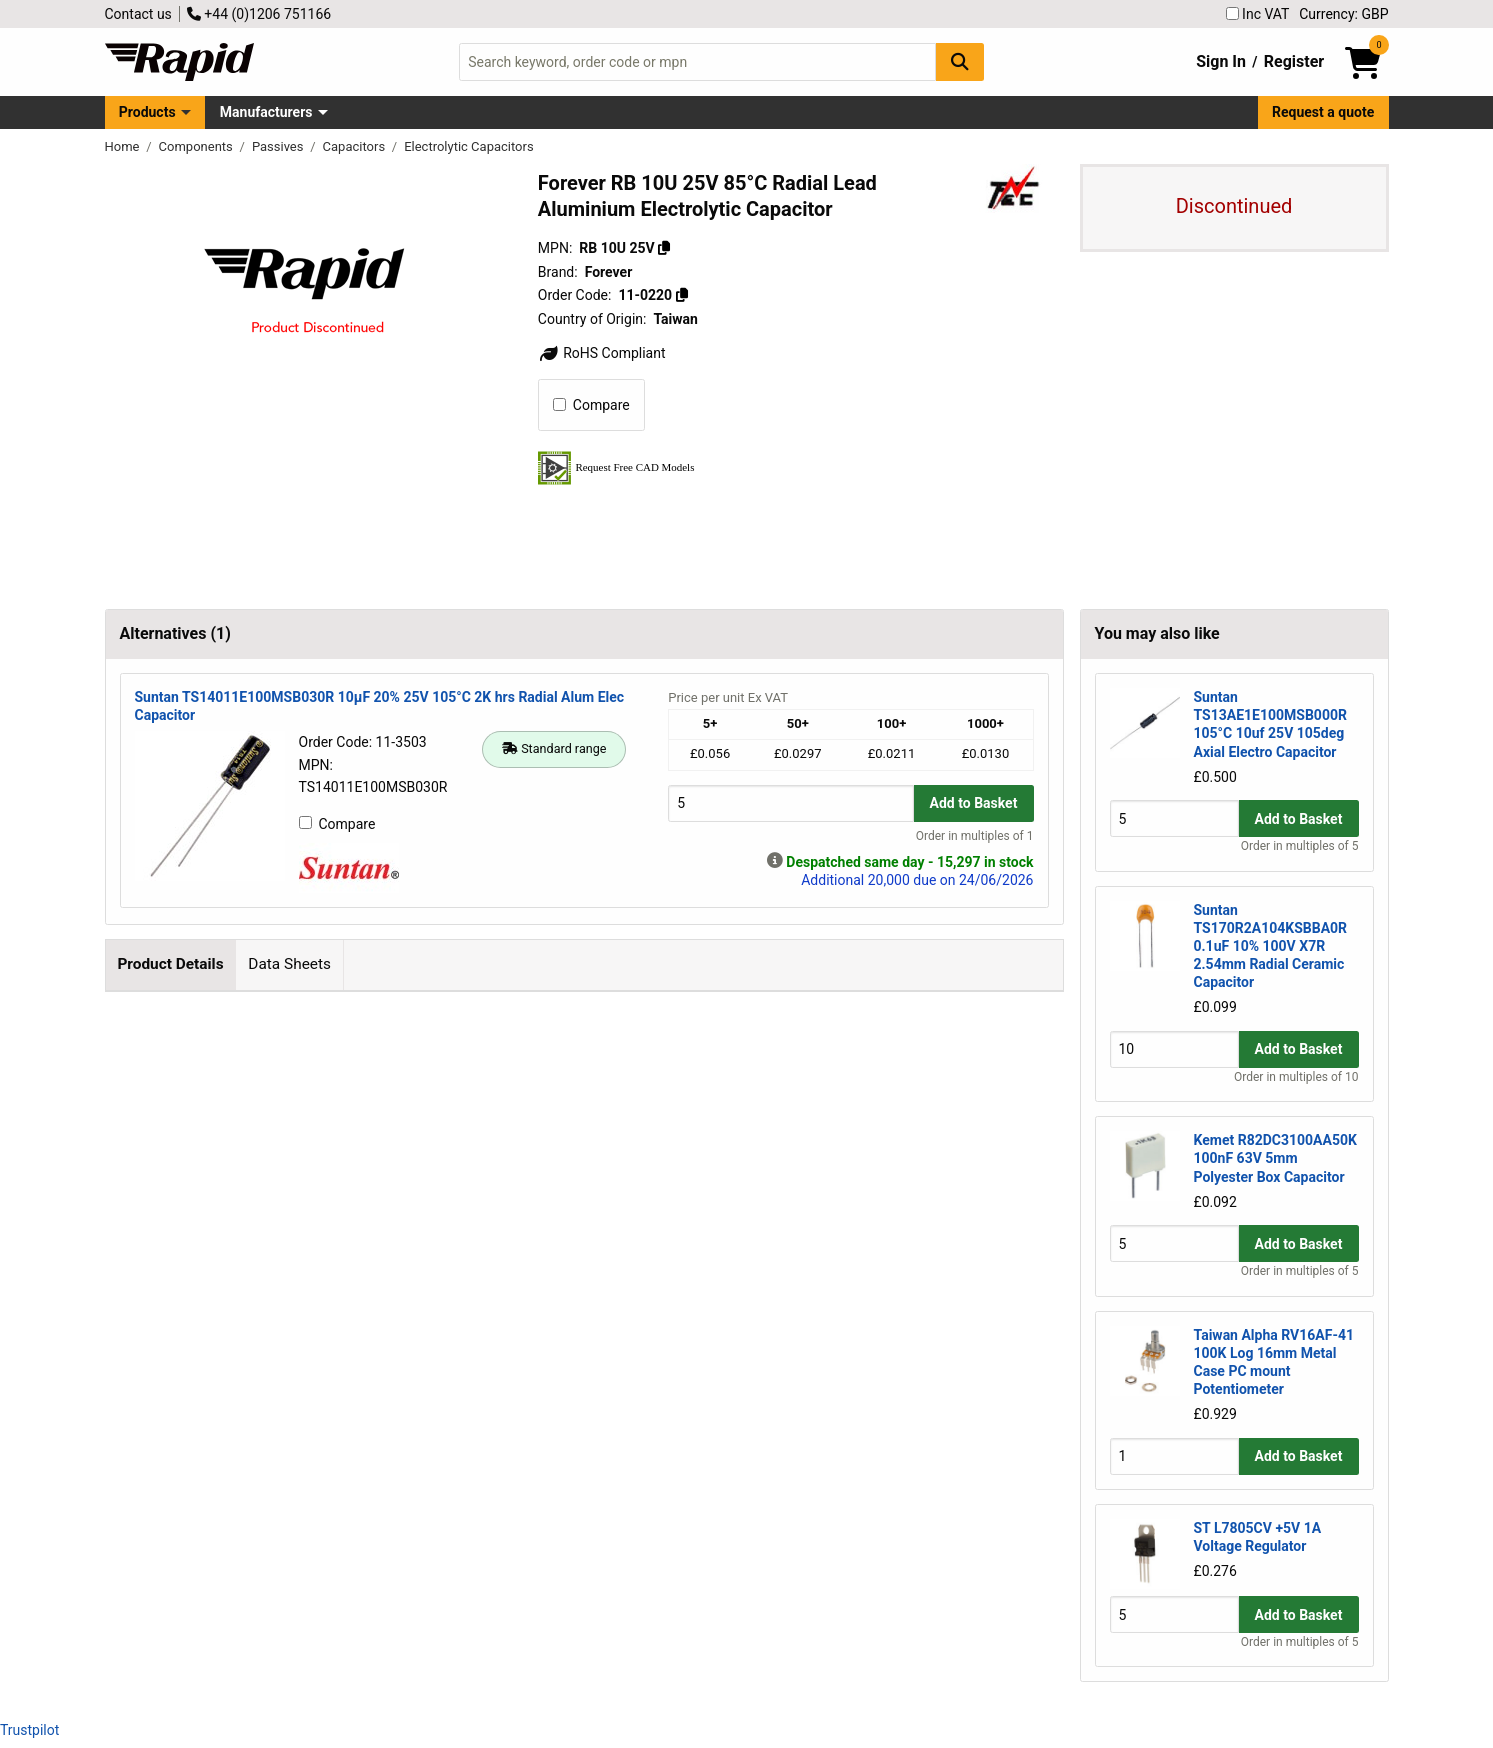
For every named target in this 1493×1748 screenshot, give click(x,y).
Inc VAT (1258, 14)
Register (1294, 61)
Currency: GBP (1343, 14)
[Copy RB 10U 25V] (664, 248)
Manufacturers (266, 112)
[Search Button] (960, 61)
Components (197, 146)
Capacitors (356, 146)
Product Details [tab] (170, 964)
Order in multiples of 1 (975, 836)
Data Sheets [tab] (289, 964)
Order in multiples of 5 (1300, 846)
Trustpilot (29, 1730)
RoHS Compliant (602, 353)
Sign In (1221, 61)
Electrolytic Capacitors (468, 146)
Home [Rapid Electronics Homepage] (124, 146)
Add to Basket (974, 803)
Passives (279, 146)
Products (147, 112)
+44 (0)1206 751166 (259, 14)
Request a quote (1323, 112)
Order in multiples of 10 (1296, 1077)
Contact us (138, 14)
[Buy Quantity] (790, 803)
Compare (591, 405)
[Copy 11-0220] (682, 295)
